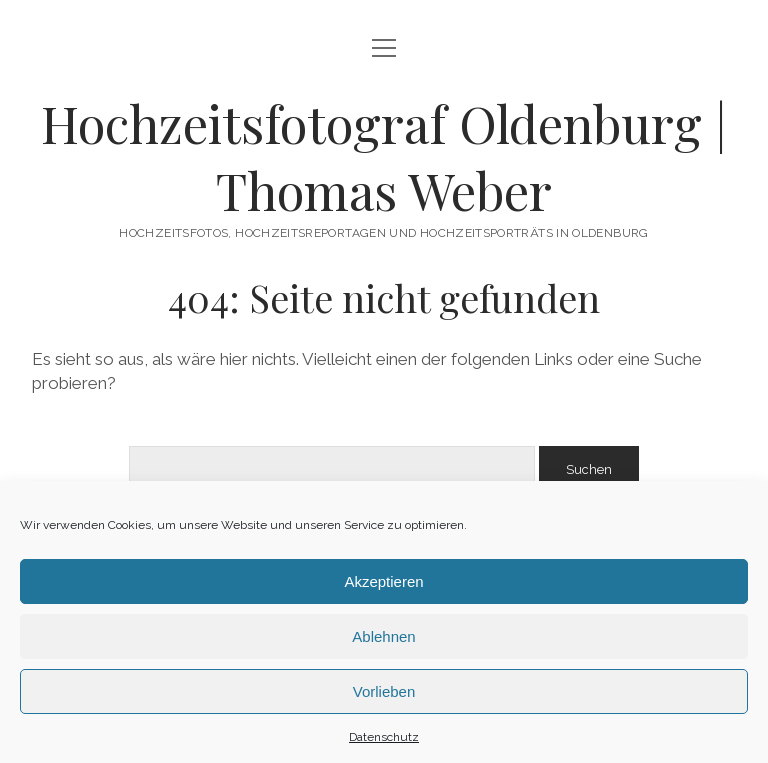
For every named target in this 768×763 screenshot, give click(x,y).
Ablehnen (383, 636)
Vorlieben (384, 691)
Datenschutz (384, 737)
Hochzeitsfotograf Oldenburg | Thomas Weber (384, 156)
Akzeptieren (383, 581)
